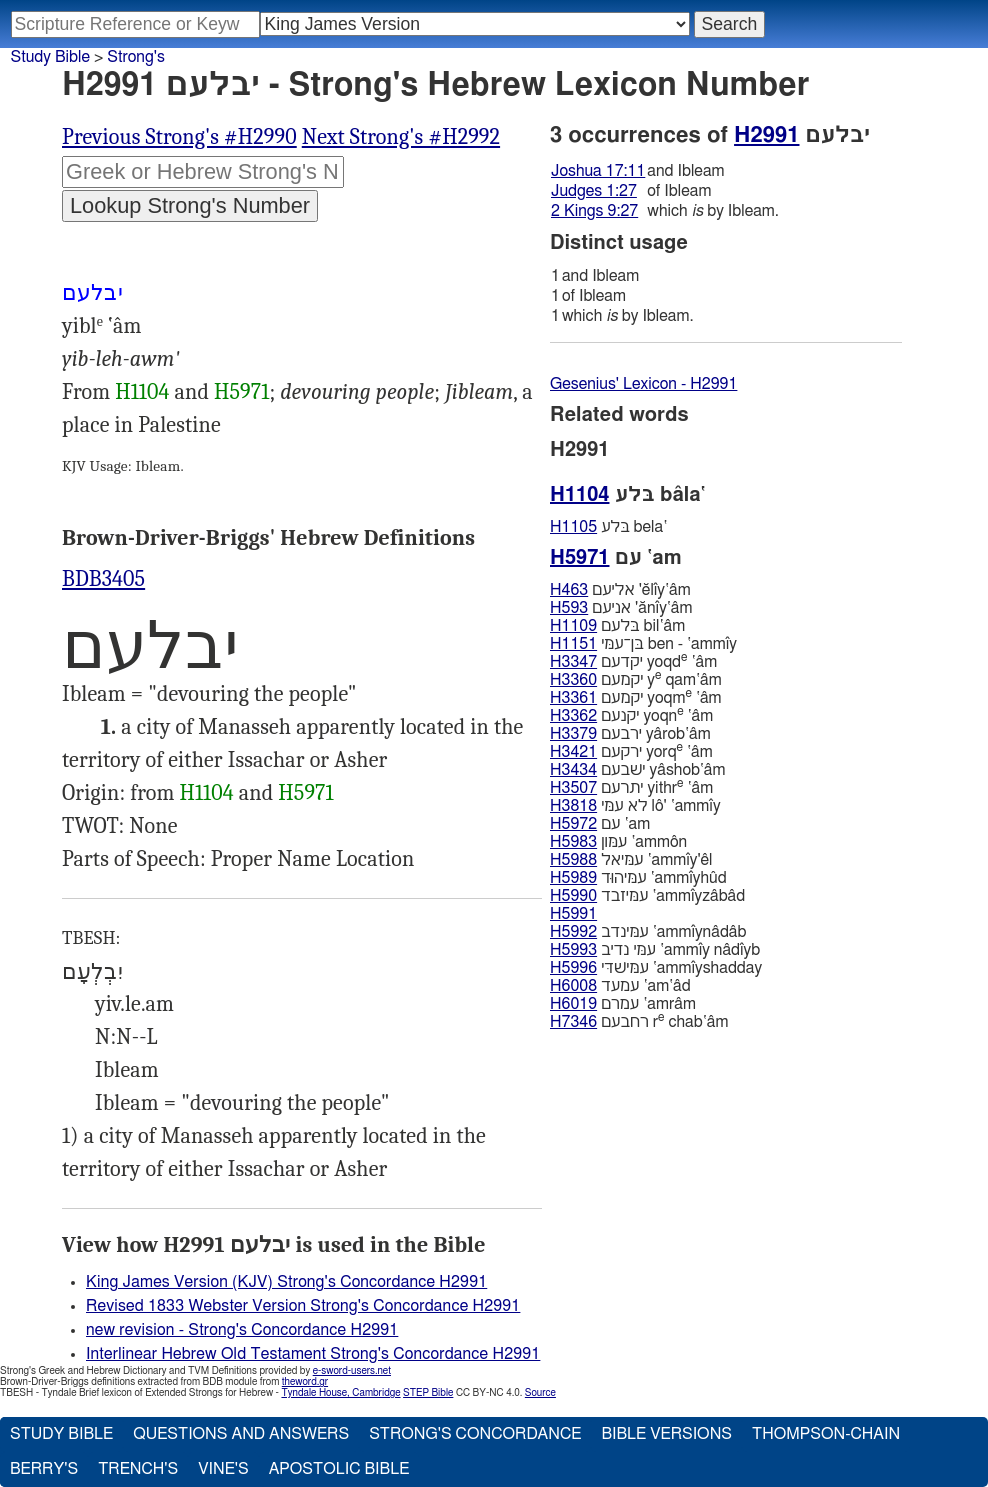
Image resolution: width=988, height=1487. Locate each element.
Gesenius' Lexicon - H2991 (643, 384)
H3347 (573, 662)
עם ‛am (600, 824)
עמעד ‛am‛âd (620, 986)
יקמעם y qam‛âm (636, 679)
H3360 (573, 680)
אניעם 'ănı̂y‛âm (621, 608)
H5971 (241, 392)
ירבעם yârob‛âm (630, 734)
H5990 (573, 896)
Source (540, 1393)
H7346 (573, 1022)
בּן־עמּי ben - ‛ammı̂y (643, 644)
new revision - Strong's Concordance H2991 (242, 1330)
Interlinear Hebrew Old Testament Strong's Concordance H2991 (313, 1354)
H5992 (573, 932)
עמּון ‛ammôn (618, 842)
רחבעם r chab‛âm (639, 1021)
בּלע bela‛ (608, 527)
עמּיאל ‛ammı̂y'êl (631, 860)
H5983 (573, 842)
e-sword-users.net (352, 1371)
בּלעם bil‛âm (617, 626)
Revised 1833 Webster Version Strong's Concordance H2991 (303, 1306)
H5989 (573, 878)
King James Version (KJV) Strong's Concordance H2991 (286, 1282)
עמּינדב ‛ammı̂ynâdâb (648, 932)
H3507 (573, 788)
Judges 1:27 (594, 191)
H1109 (573, 626)
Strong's (136, 57)
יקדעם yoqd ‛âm (633, 661)
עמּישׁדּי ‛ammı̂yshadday (656, 968)
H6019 (573, 1004)
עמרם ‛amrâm (623, 1004)
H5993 (573, 950)
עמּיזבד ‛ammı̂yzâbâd (647, 896)
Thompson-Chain (826, 1434)
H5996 (573, 968)
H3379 (573, 734)
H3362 (573, 716)
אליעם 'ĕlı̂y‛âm (620, 590)
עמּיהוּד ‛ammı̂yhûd (638, 878)
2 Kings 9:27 (594, 211)
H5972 (573, 824)
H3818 (573, 806)
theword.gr (305, 1382)
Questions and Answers (241, 1434)
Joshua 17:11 (598, 171)
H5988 (573, 860)
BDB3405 (103, 579)
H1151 (573, 644)
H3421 (573, 752)
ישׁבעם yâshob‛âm (638, 770)
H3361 (573, 698)
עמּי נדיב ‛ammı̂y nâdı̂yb (655, 950)
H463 (569, 590)
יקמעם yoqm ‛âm (636, 697)
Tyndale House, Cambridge (340, 1393)
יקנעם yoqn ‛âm (631, 715)
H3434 (573, 770)
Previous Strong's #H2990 (179, 137)
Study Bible (50, 57)
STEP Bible (428, 1393)
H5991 (573, 914)
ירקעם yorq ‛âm (631, 751)
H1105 (573, 527)
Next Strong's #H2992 (401, 137)
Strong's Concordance (475, 1434)
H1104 (142, 392)
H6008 (573, 986)
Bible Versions (666, 1434)
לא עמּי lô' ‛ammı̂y (635, 806)
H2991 (766, 135)
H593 (569, 608)
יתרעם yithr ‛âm (631, 787)
